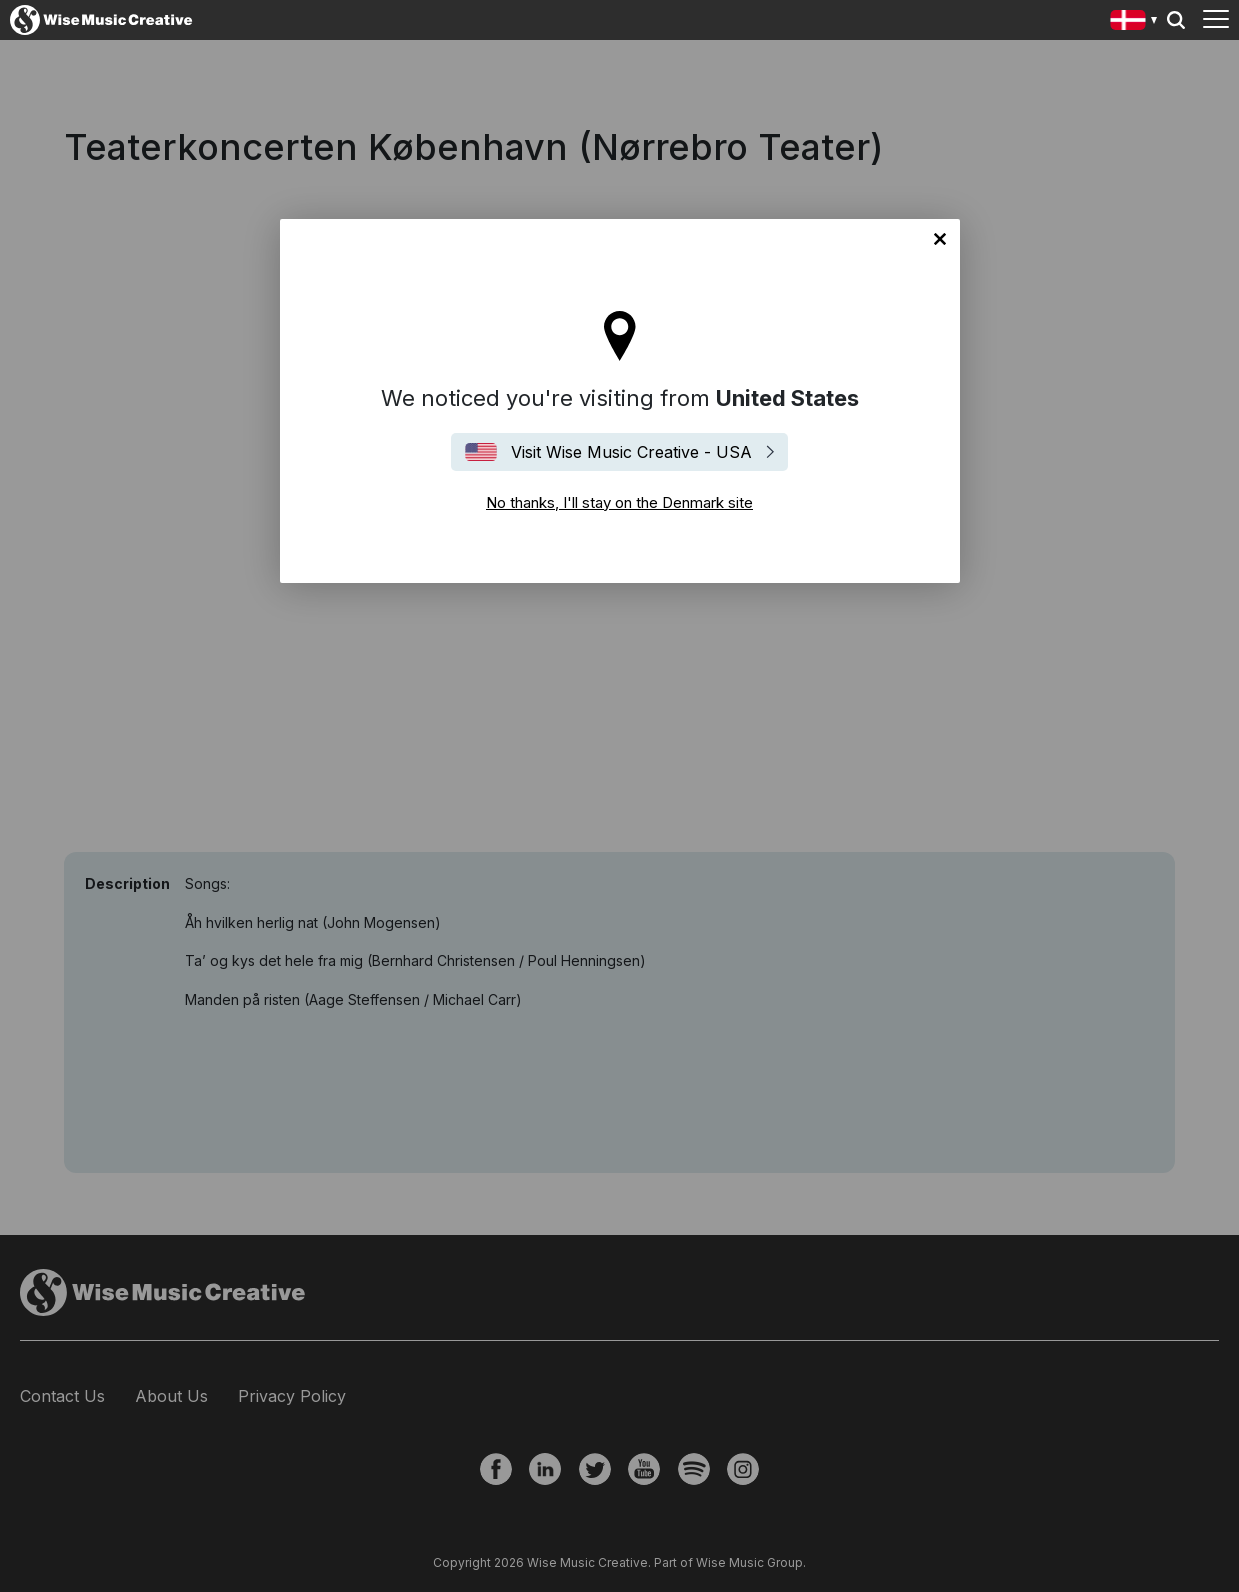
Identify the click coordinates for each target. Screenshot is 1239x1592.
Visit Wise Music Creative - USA (631, 452)
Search (1176, 20)
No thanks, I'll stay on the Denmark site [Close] (940, 239)
